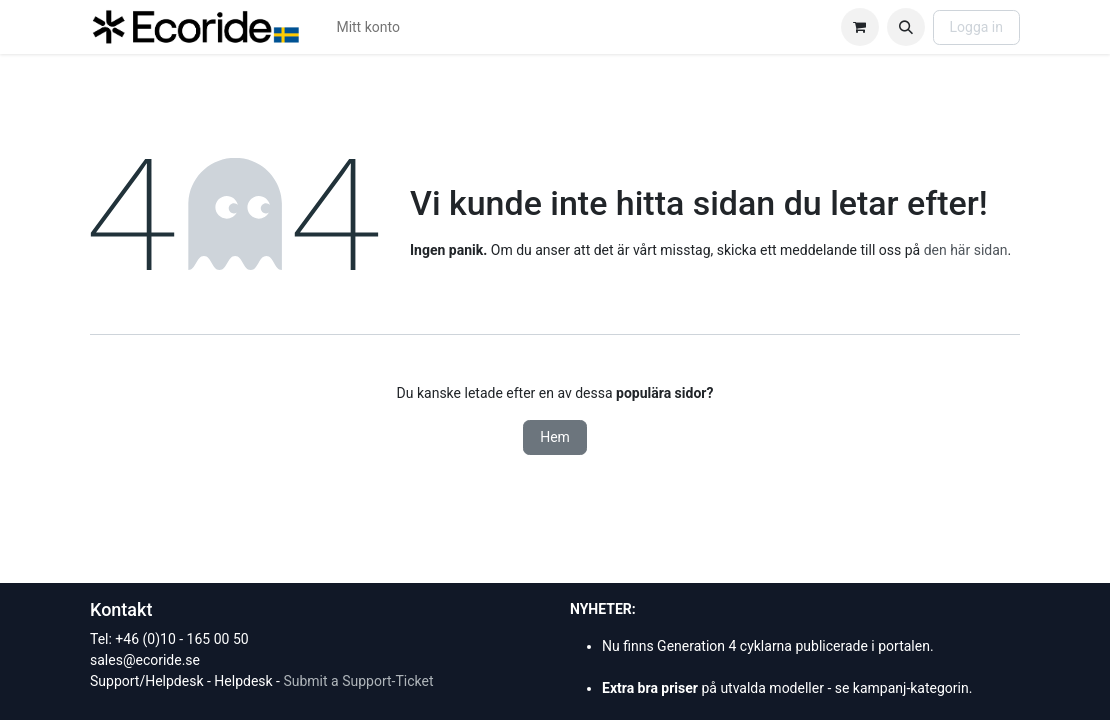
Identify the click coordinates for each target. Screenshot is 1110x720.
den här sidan (966, 250)
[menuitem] (368, 27)
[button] (906, 27)
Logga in (976, 27)
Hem (555, 437)
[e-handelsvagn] (860, 27)
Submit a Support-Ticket (358, 681)
